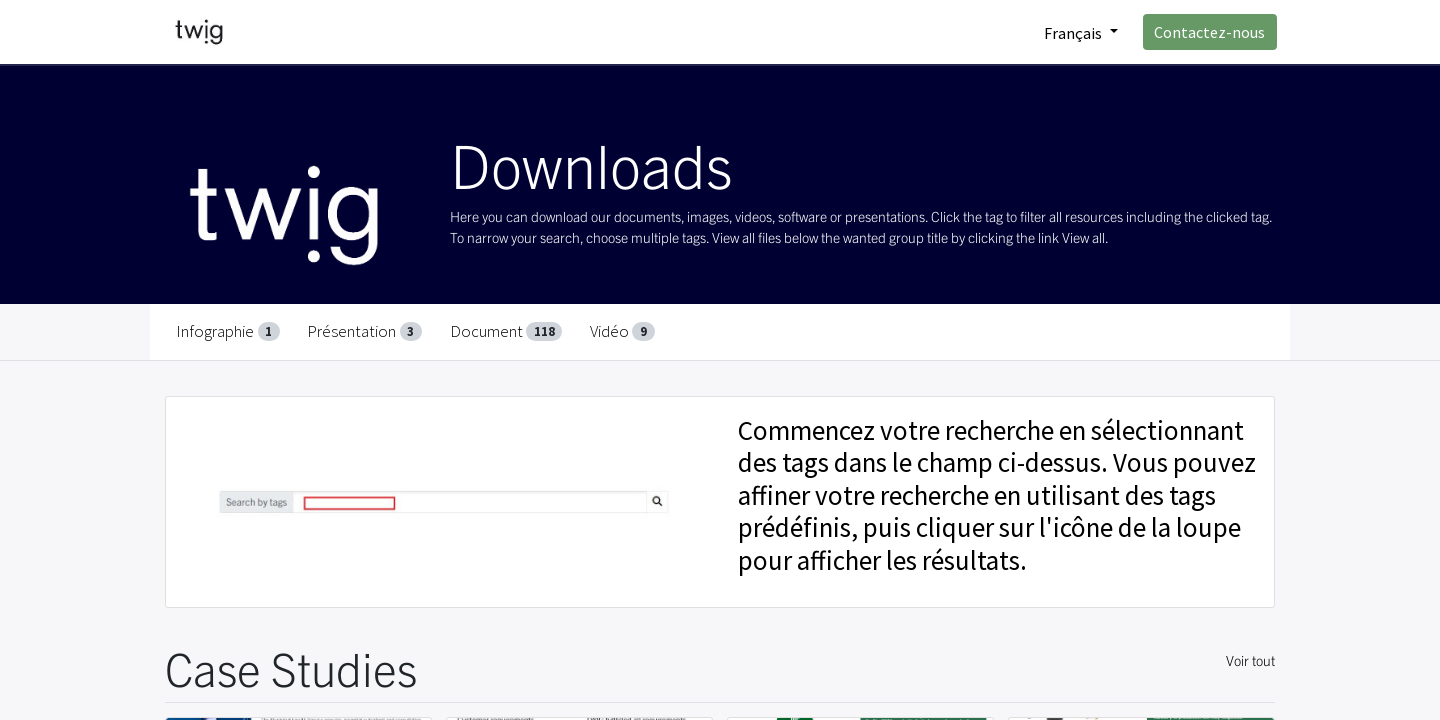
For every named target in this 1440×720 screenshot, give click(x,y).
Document (506, 331)
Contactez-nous (1208, 32)
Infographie (228, 331)
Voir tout (1250, 660)
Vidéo (622, 331)
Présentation (364, 331)
